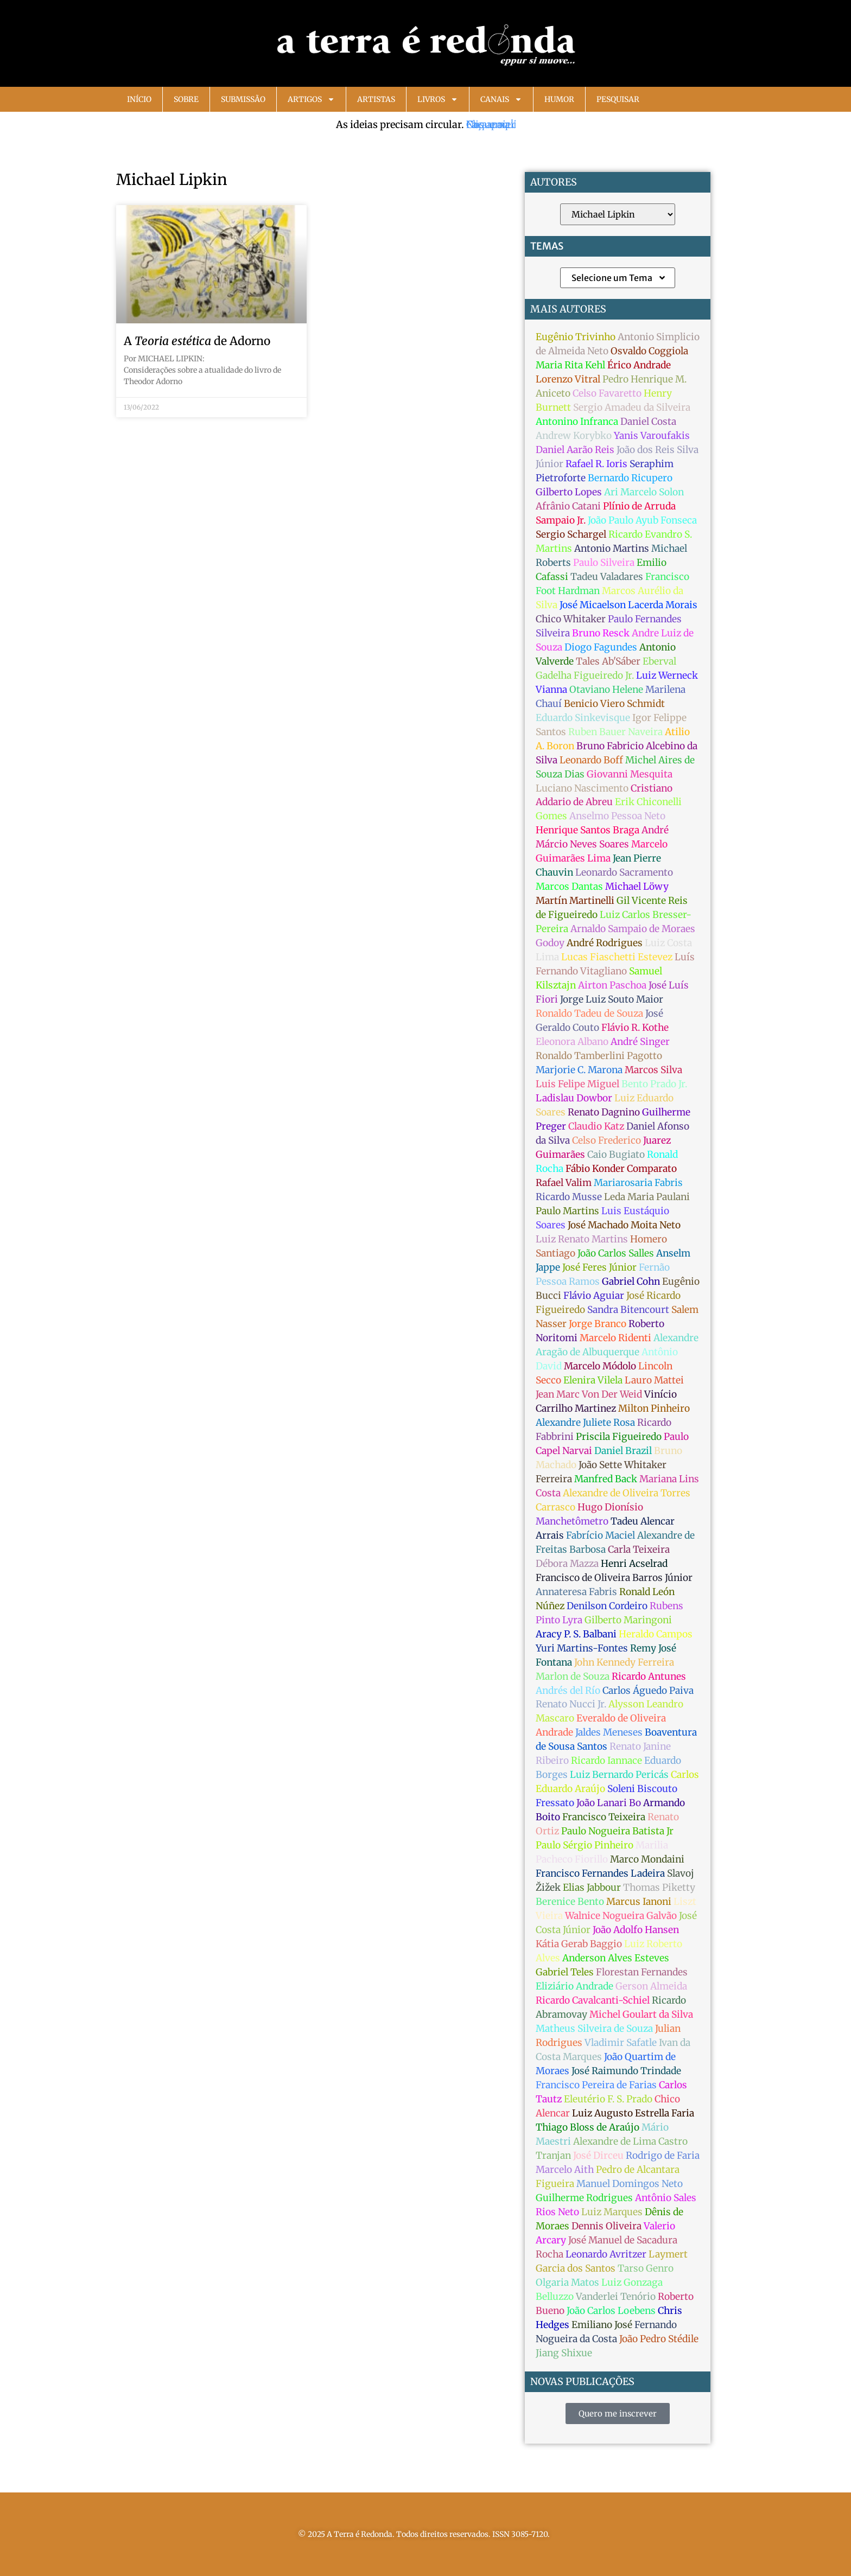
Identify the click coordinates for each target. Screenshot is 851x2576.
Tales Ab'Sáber (608, 661)
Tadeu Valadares (606, 577)
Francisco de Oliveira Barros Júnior (614, 1578)
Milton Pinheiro (654, 1408)
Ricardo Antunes (649, 1676)
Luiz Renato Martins (582, 1239)
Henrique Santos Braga (587, 830)
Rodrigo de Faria (663, 2155)
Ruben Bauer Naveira (615, 732)
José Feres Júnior (599, 1267)
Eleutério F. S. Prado (608, 2099)
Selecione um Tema (618, 278)
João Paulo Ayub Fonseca (642, 520)
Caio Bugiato (616, 1155)
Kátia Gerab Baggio (579, 1944)
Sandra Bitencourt (628, 1310)
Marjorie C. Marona (579, 1070)
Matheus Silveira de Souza (594, 2029)
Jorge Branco (597, 1324)
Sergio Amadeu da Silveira (631, 407)
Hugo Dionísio (610, 1507)
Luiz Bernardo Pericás (619, 1775)
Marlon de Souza (572, 1676)
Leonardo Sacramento (624, 872)
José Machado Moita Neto (624, 1225)
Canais (501, 99)
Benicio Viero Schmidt (614, 704)
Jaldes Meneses (609, 1732)
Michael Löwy (637, 886)
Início (139, 99)
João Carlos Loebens (611, 2311)
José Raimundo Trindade (626, 2071)
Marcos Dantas (569, 886)
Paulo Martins (567, 1211)
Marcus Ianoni (638, 1902)
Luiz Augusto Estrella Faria (633, 2113)
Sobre (186, 99)
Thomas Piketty (659, 1887)
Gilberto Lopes (569, 492)
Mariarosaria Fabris (638, 1183)
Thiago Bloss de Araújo (587, 2127)
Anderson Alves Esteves (615, 1958)
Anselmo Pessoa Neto (617, 816)
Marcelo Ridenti (615, 1338)
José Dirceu (598, 2155)
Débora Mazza (567, 1564)
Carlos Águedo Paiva (648, 1691)
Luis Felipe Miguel (577, 1084)
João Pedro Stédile (658, 2339)
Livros (437, 99)
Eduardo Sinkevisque (583, 718)
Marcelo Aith (565, 2170)
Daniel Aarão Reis (575, 450)
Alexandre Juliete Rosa (585, 1423)
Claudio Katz (596, 1126)
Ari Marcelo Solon (644, 492)
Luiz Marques (612, 2212)
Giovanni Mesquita (629, 774)
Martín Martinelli (575, 901)
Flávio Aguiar (593, 1296)
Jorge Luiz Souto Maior (611, 999)
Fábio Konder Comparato (621, 1169)
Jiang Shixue (564, 2353)
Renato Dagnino (604, 1112)
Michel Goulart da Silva (641, 2014)
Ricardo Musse (569, 1197)
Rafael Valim (564, 1183)
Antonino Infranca (577, 422)
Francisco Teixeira (603, 1817)
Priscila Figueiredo (619, 1437)
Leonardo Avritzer (606, 2254)
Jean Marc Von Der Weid (589, 1394)
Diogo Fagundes (600, 647)
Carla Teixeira (639, 1549)
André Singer (640, 1042)
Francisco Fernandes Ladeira (600, 1873)
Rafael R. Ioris (596, 464)
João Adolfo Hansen (636, 1930)
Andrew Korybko (574, 436)
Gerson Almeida (651, 1986)
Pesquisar (617, 99)
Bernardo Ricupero (630, 478)
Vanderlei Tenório (616, 2297)
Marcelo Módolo (600, 1366)
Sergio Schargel (571, 534)
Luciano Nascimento (582, 788)
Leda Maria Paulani (647, 1197)
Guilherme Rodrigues (584, 2198)
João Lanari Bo (608, 1803)
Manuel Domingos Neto (629, 2184)
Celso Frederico (606, 1140)
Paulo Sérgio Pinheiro (584, 1845)
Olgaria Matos (567, 2282)
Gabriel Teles (565, 1972)
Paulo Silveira (603, 563)
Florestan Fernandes (642, 1972)
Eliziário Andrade (574, 1986)
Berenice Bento (570, 1902)
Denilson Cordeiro (607, 1606)
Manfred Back (605, 1479)
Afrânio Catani (568, 506)
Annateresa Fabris (576, 1592)
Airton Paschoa (612, 985)
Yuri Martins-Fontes (582, 1648)
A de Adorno (197, 341)
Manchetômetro (572, 1521)
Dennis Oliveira (606, 2226)
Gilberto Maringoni (628, 1620)
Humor (559, 99)
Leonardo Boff (591, 760)
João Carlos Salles (615, 1253)
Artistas (376, 99)
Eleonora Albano (572, 1042)
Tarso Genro (646, 2268)
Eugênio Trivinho (575, 337)
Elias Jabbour (592, 1887)
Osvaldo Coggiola (649, 351)
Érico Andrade (639, 365)
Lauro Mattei (654, 1380)
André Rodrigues (605, 943)
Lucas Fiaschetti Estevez (616, 957)
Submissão (243, 99)
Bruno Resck (601, 633)
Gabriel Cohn (631, 1281)
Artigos (311, 99)
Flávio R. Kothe (635, 1028)
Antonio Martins (611, 548)
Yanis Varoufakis (652, 436)
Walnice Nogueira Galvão (621, 1916)
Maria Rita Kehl (570, 365)
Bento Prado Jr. (654, 1084)
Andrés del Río (568, 1691)
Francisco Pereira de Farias (596, 2085)
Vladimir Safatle (621, 2043)
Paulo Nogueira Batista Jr (617, 1831)
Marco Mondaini (647, 1859)
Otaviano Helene (606, 690)
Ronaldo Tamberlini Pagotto (599, 1056)
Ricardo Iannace (606, 1761)
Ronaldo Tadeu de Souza (589, 1013)
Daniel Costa (648, 422)
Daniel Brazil (623, 1451)
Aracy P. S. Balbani (576, 1634)
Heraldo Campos (656, 1634)
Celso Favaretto (607, 393)
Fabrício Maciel (600, 1535)
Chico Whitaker (571, 619)
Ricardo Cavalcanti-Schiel (593, 2000)
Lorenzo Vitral (568, 379)
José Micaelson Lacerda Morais (628, 605)
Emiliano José (601, 2325)
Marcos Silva (653, 1070)
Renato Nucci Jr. (571, 1704)
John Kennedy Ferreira (624, 1662)
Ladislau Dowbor (574, 1098)
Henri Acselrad (634, 1564)
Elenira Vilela (593, 1380)
